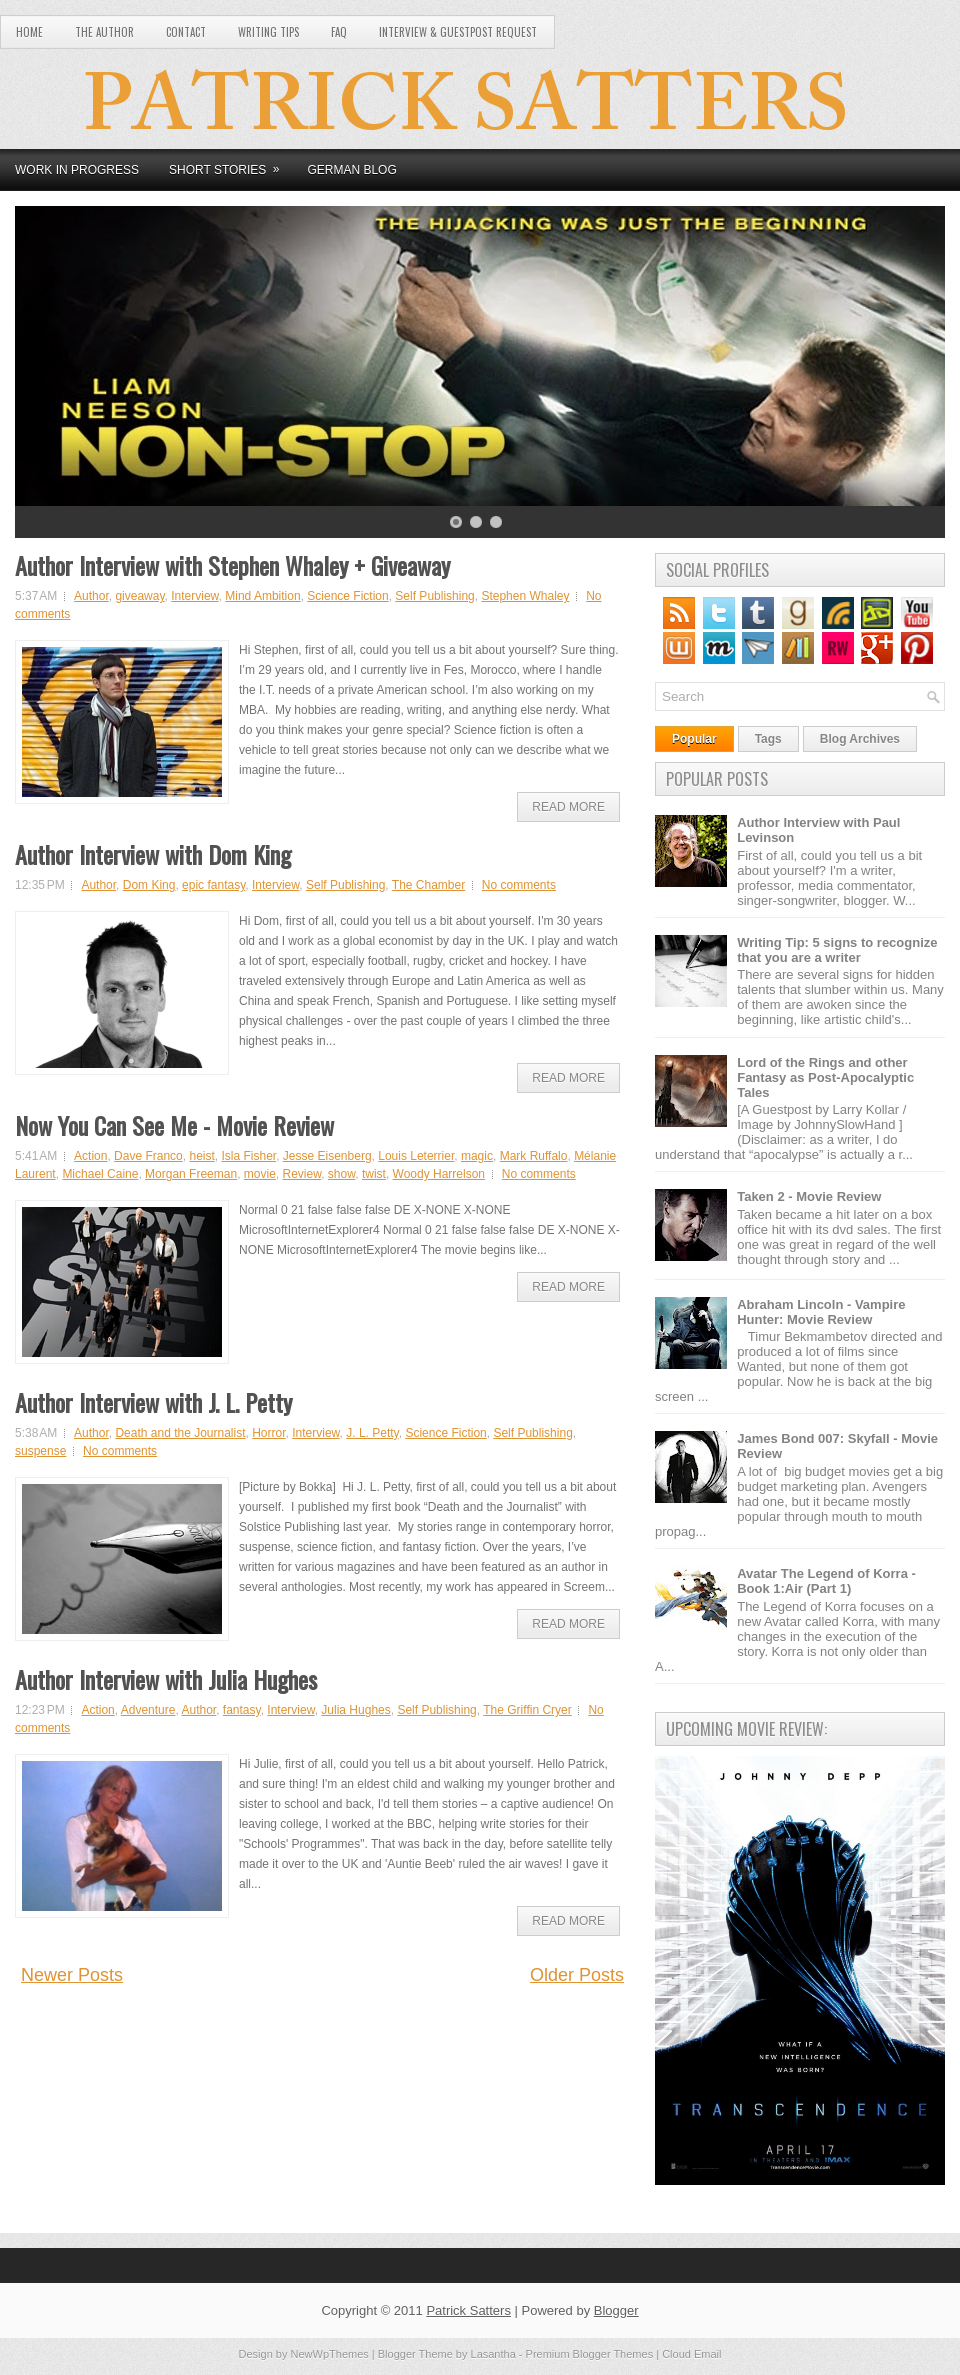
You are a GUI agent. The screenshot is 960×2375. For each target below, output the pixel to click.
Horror (268, 1433)
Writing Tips (268, 32)
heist (201, 1156)
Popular (694, 739)
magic (477, 1156)
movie (260, 1174)
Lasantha (493, 2354)
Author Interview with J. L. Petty (153, 1402)
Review (302, 1174)
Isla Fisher (248, 1156)
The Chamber (428, 885)
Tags (768, 739)
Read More (568, 807)
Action (90, 1156)
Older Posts (577, 1975)
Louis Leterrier (416, 1156)
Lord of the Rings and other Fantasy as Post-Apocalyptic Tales (825, 1077)
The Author (104, 32)
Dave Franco (148, 1156)
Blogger (616, 2310)
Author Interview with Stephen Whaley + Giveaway (232, 565)
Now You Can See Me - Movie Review (174, 1125)
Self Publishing (434, 596)
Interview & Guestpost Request (458, 32)
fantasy (242, 1710)
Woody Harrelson (439, 1174)
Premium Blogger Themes (590, 2354)
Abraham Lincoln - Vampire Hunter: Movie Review (821, 1312)
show (341, 1174)
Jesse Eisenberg (327, 1156)
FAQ (339, 32)
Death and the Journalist (180, 1433)
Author (91, 596)
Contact (186, 32)
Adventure (148, 1710)
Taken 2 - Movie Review (809, 1196)
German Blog (351, 170)
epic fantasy (213, 885)
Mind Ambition (262, 596)
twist (374, 1174)
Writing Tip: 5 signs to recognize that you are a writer (837, 950)
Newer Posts (72, 1975)
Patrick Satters (468, 2310)
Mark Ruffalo (534, 1156)
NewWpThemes (330, 2354)
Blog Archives (860, 739)
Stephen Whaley (525, 596)
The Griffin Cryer (527, 1710)
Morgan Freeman (191, 1174)
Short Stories (230, 163)
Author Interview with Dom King (153, 854)
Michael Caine (100, 1174)
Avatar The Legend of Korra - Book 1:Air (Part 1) (826, 1581)
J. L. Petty (372, 1433)
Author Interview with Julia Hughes (166, 1679)
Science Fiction (347, 596)
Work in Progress (77, 170)
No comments (519, 885)
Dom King (149, 885)
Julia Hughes (355, 1710)
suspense (40, 1451)
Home (29, 32)
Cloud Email (691, 2354)
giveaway (139, 596)
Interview (194, 596)
